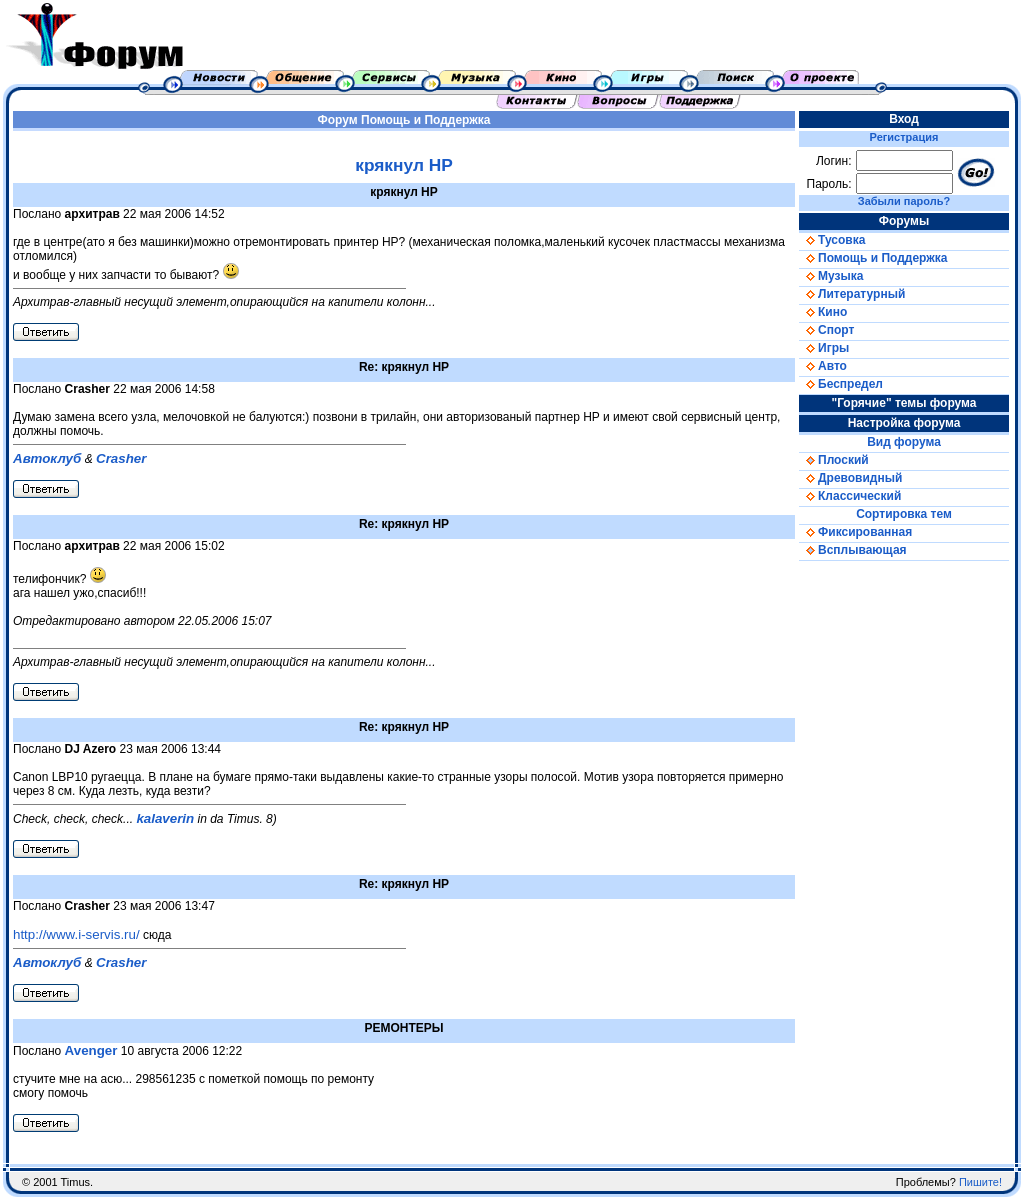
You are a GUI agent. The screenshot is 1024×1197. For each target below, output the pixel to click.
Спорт (826, 330)
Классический (850, 496)
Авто (823, 366)
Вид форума (904, 442)
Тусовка (832, 240)
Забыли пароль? (904, 201)
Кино (823, 312)
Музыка (831, 276)
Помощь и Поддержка (425, 120)
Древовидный (850, 478)
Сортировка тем (904, 514)
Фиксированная (855, 532)
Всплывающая (853, 550)
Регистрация (904, 137)
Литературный (852, 294)
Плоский (834, 460)
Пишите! (980, 1182)
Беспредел (841, 384)
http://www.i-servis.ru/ (76, 934)
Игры (824, 348)
